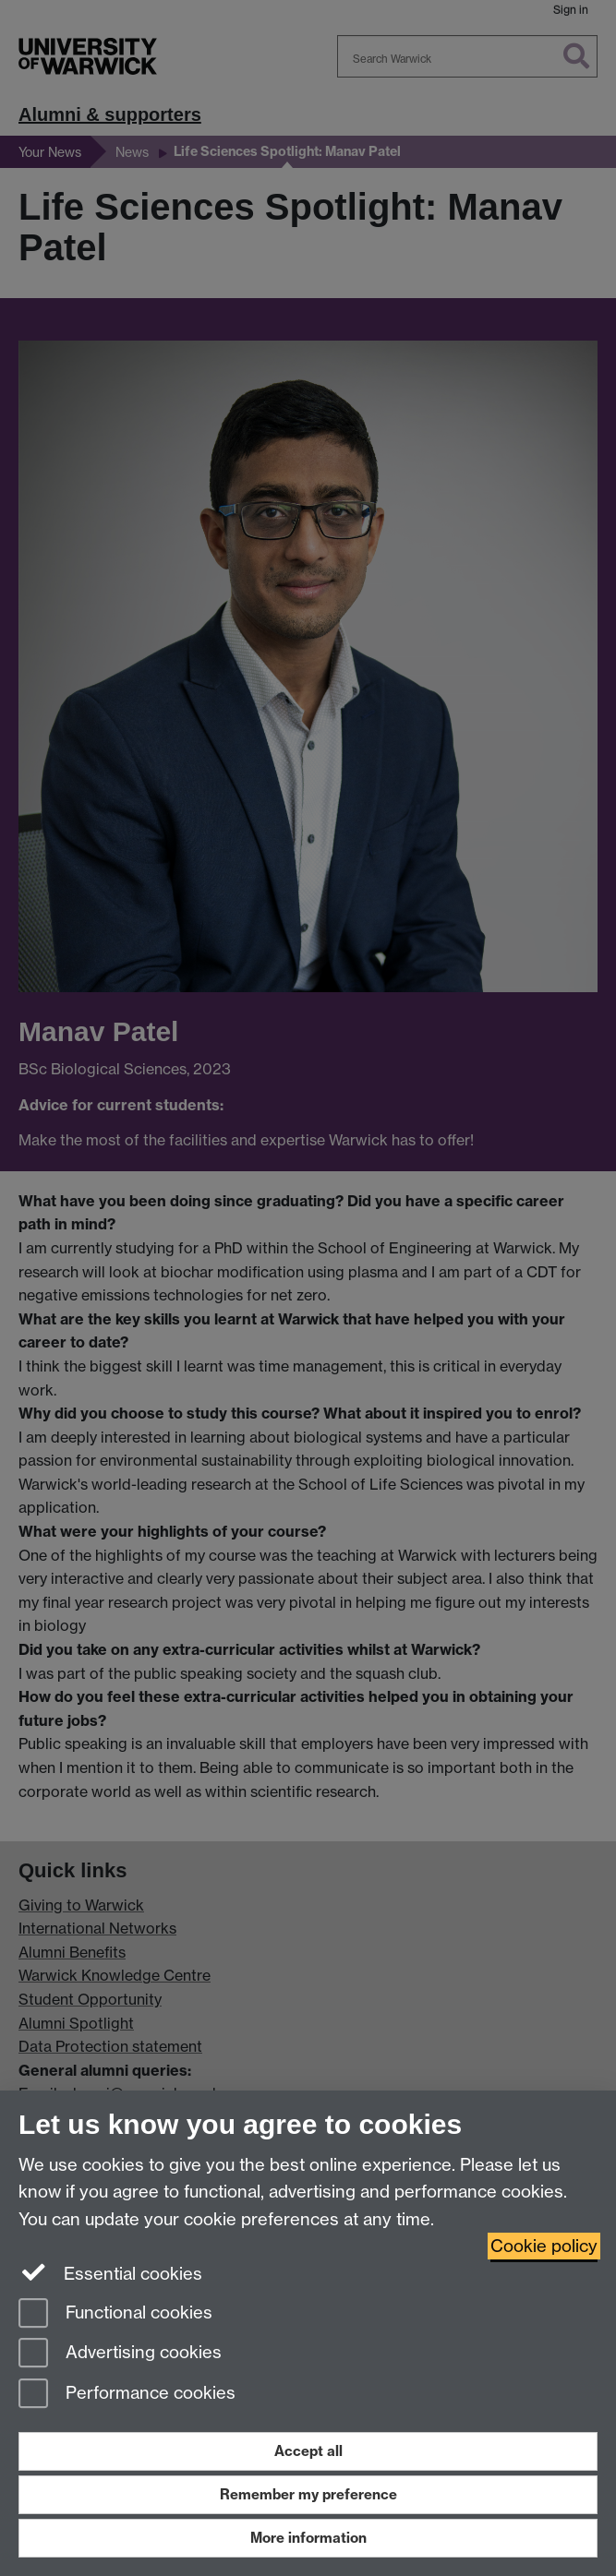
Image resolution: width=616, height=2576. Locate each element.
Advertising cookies (120, 2354)
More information (308, 2537)
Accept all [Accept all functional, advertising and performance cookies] (308, 2451)
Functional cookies (115, 2314)
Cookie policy (544, 2246)
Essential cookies (110, 2272)
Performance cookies (127, 2395)
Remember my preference (308, 2494)
